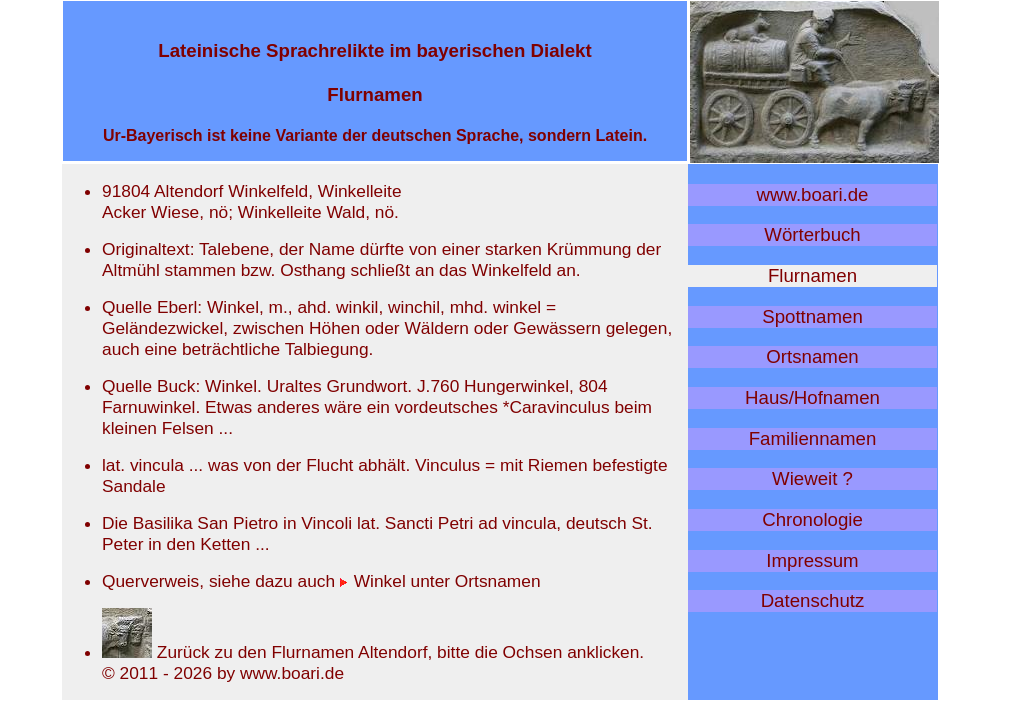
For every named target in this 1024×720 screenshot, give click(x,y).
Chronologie (812, 519)
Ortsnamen (812, 356)
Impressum (812, 560)
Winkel (373, 581)
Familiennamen (813, 438)
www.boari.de (813, 194)
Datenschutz (813, 600)
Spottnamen (812, 316)
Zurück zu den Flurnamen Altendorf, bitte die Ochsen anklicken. (373, 652)
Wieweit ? (812, 478)
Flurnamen (812, 275)
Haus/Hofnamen (812, 397)
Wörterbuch (812, 234)
